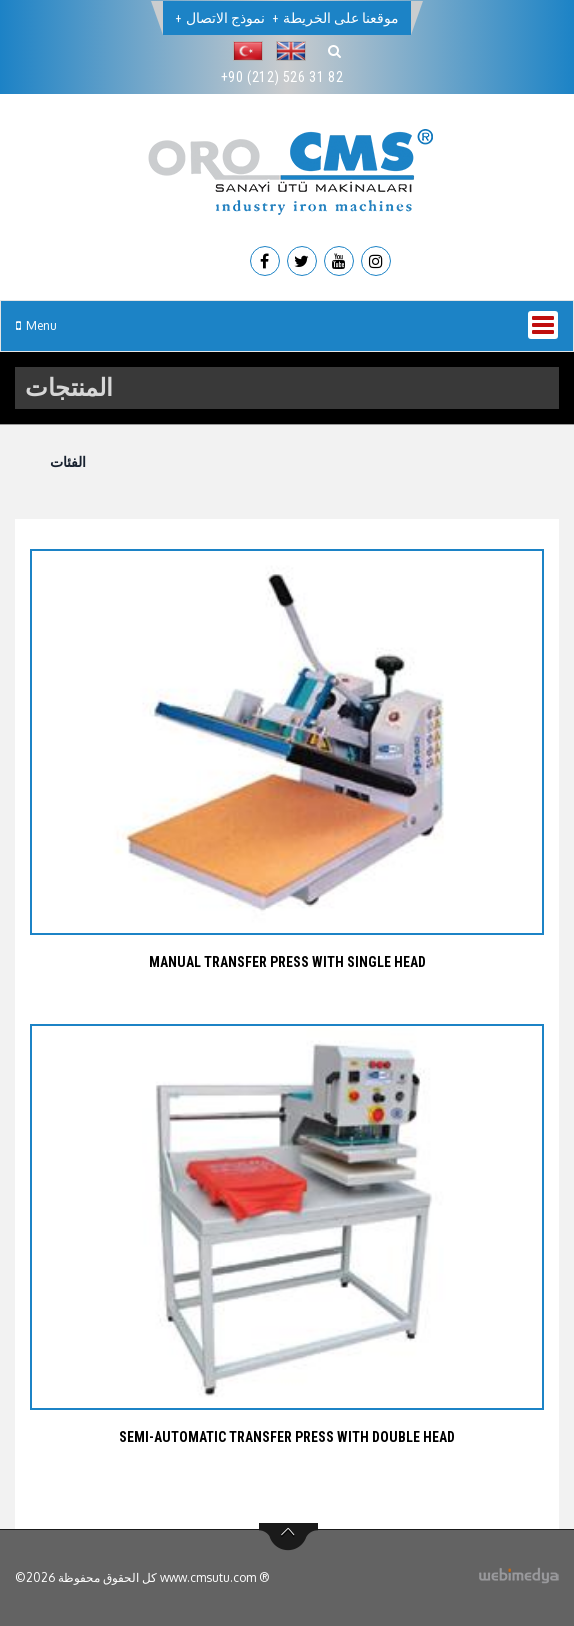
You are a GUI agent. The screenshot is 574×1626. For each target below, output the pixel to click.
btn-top (288, 1537)
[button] (253, 51)
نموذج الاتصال (225, 18)
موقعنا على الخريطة (341, 18)
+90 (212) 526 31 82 (282, 77)
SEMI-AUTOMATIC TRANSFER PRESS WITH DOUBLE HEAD (287, 1437)
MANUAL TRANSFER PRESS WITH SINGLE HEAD (287, 962)
